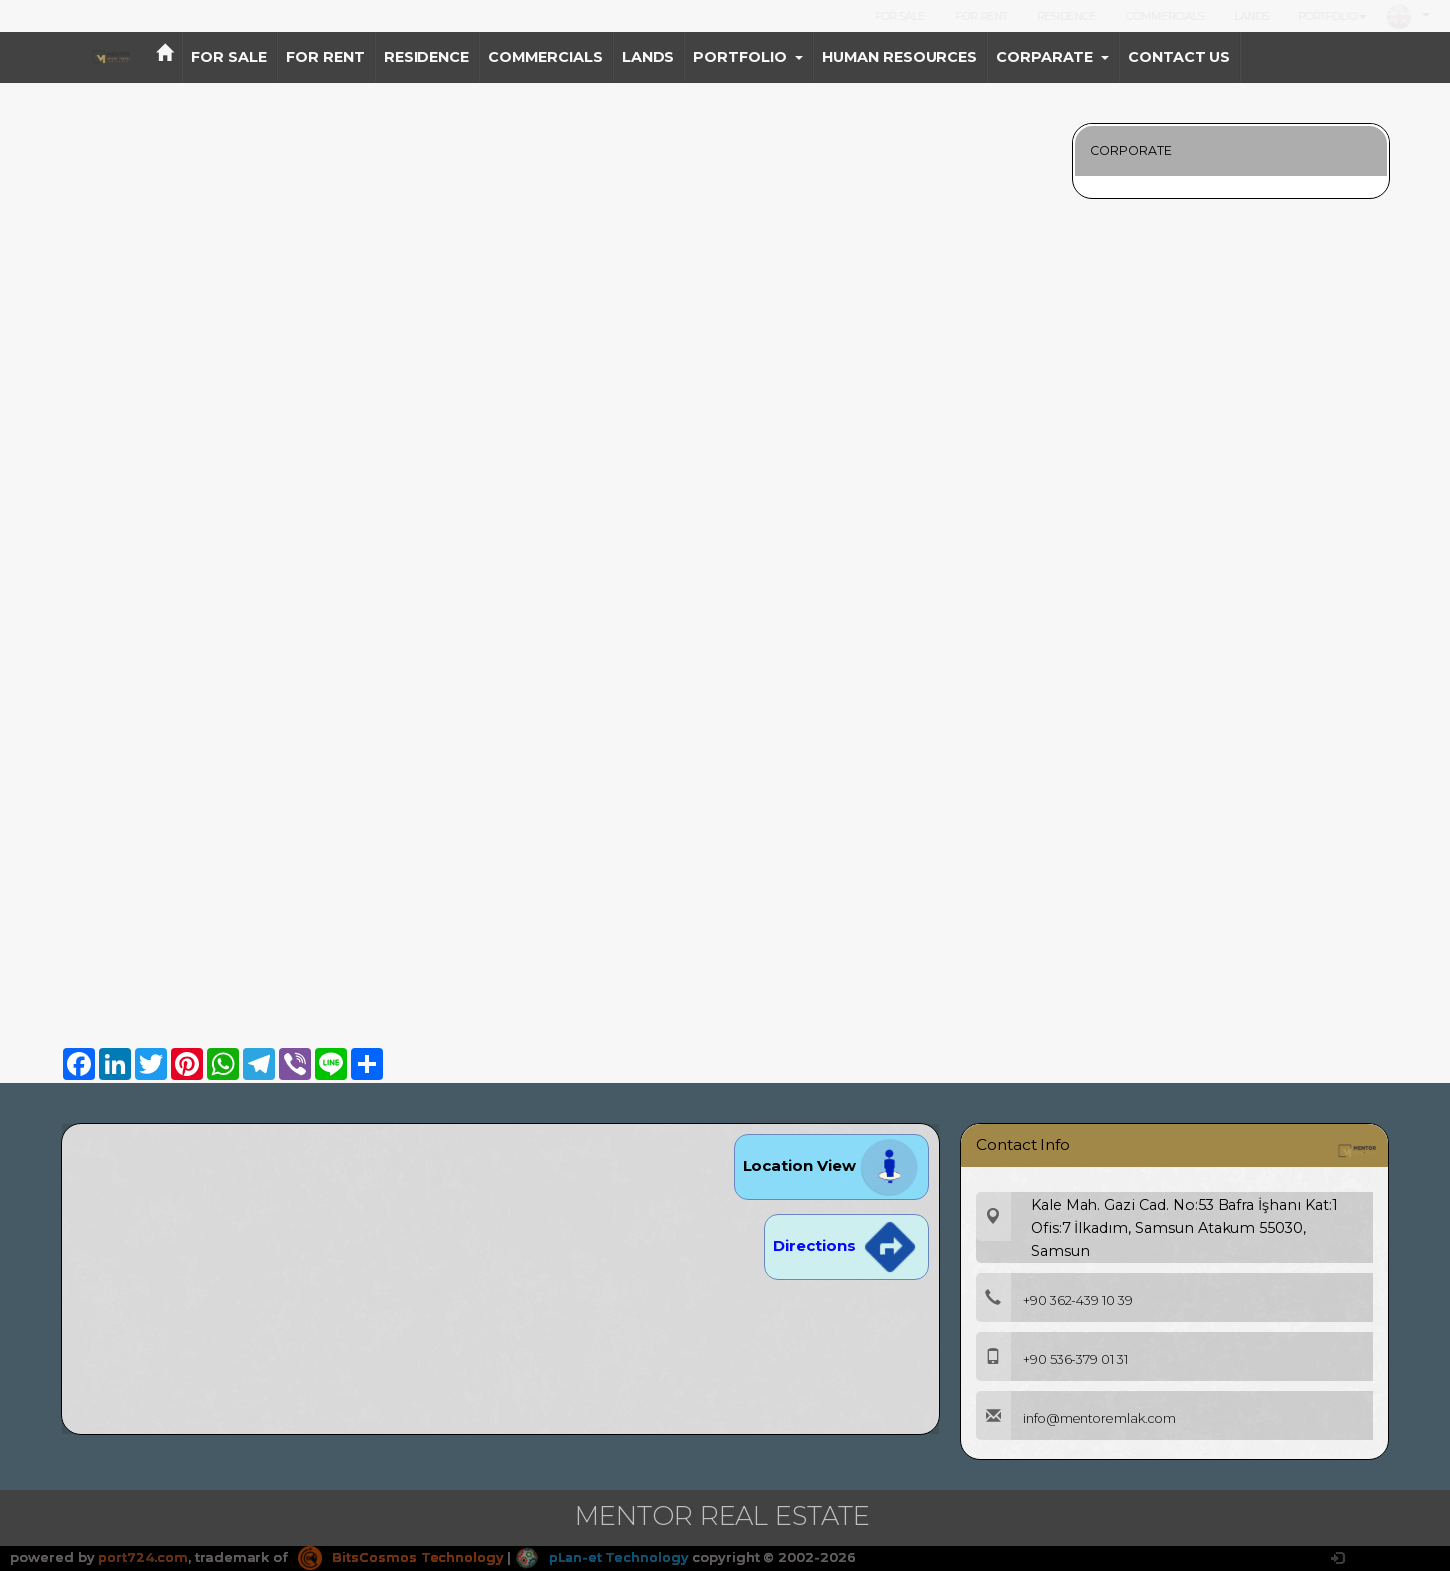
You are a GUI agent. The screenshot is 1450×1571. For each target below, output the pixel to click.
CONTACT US (1179, 57)
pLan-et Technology (604, 1557)
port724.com (142, 1557)
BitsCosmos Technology (401, 1557)
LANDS (1251, 16)
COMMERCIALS (1164, 16)
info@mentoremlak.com (1079, 1418)
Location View (831, 1165)
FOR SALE (900, 16)
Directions (846, 1245)
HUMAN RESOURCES (899, 57)
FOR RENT (981, 16)
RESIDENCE (1067, 16)
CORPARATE (1052, 57)
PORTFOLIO (1332, 16)
